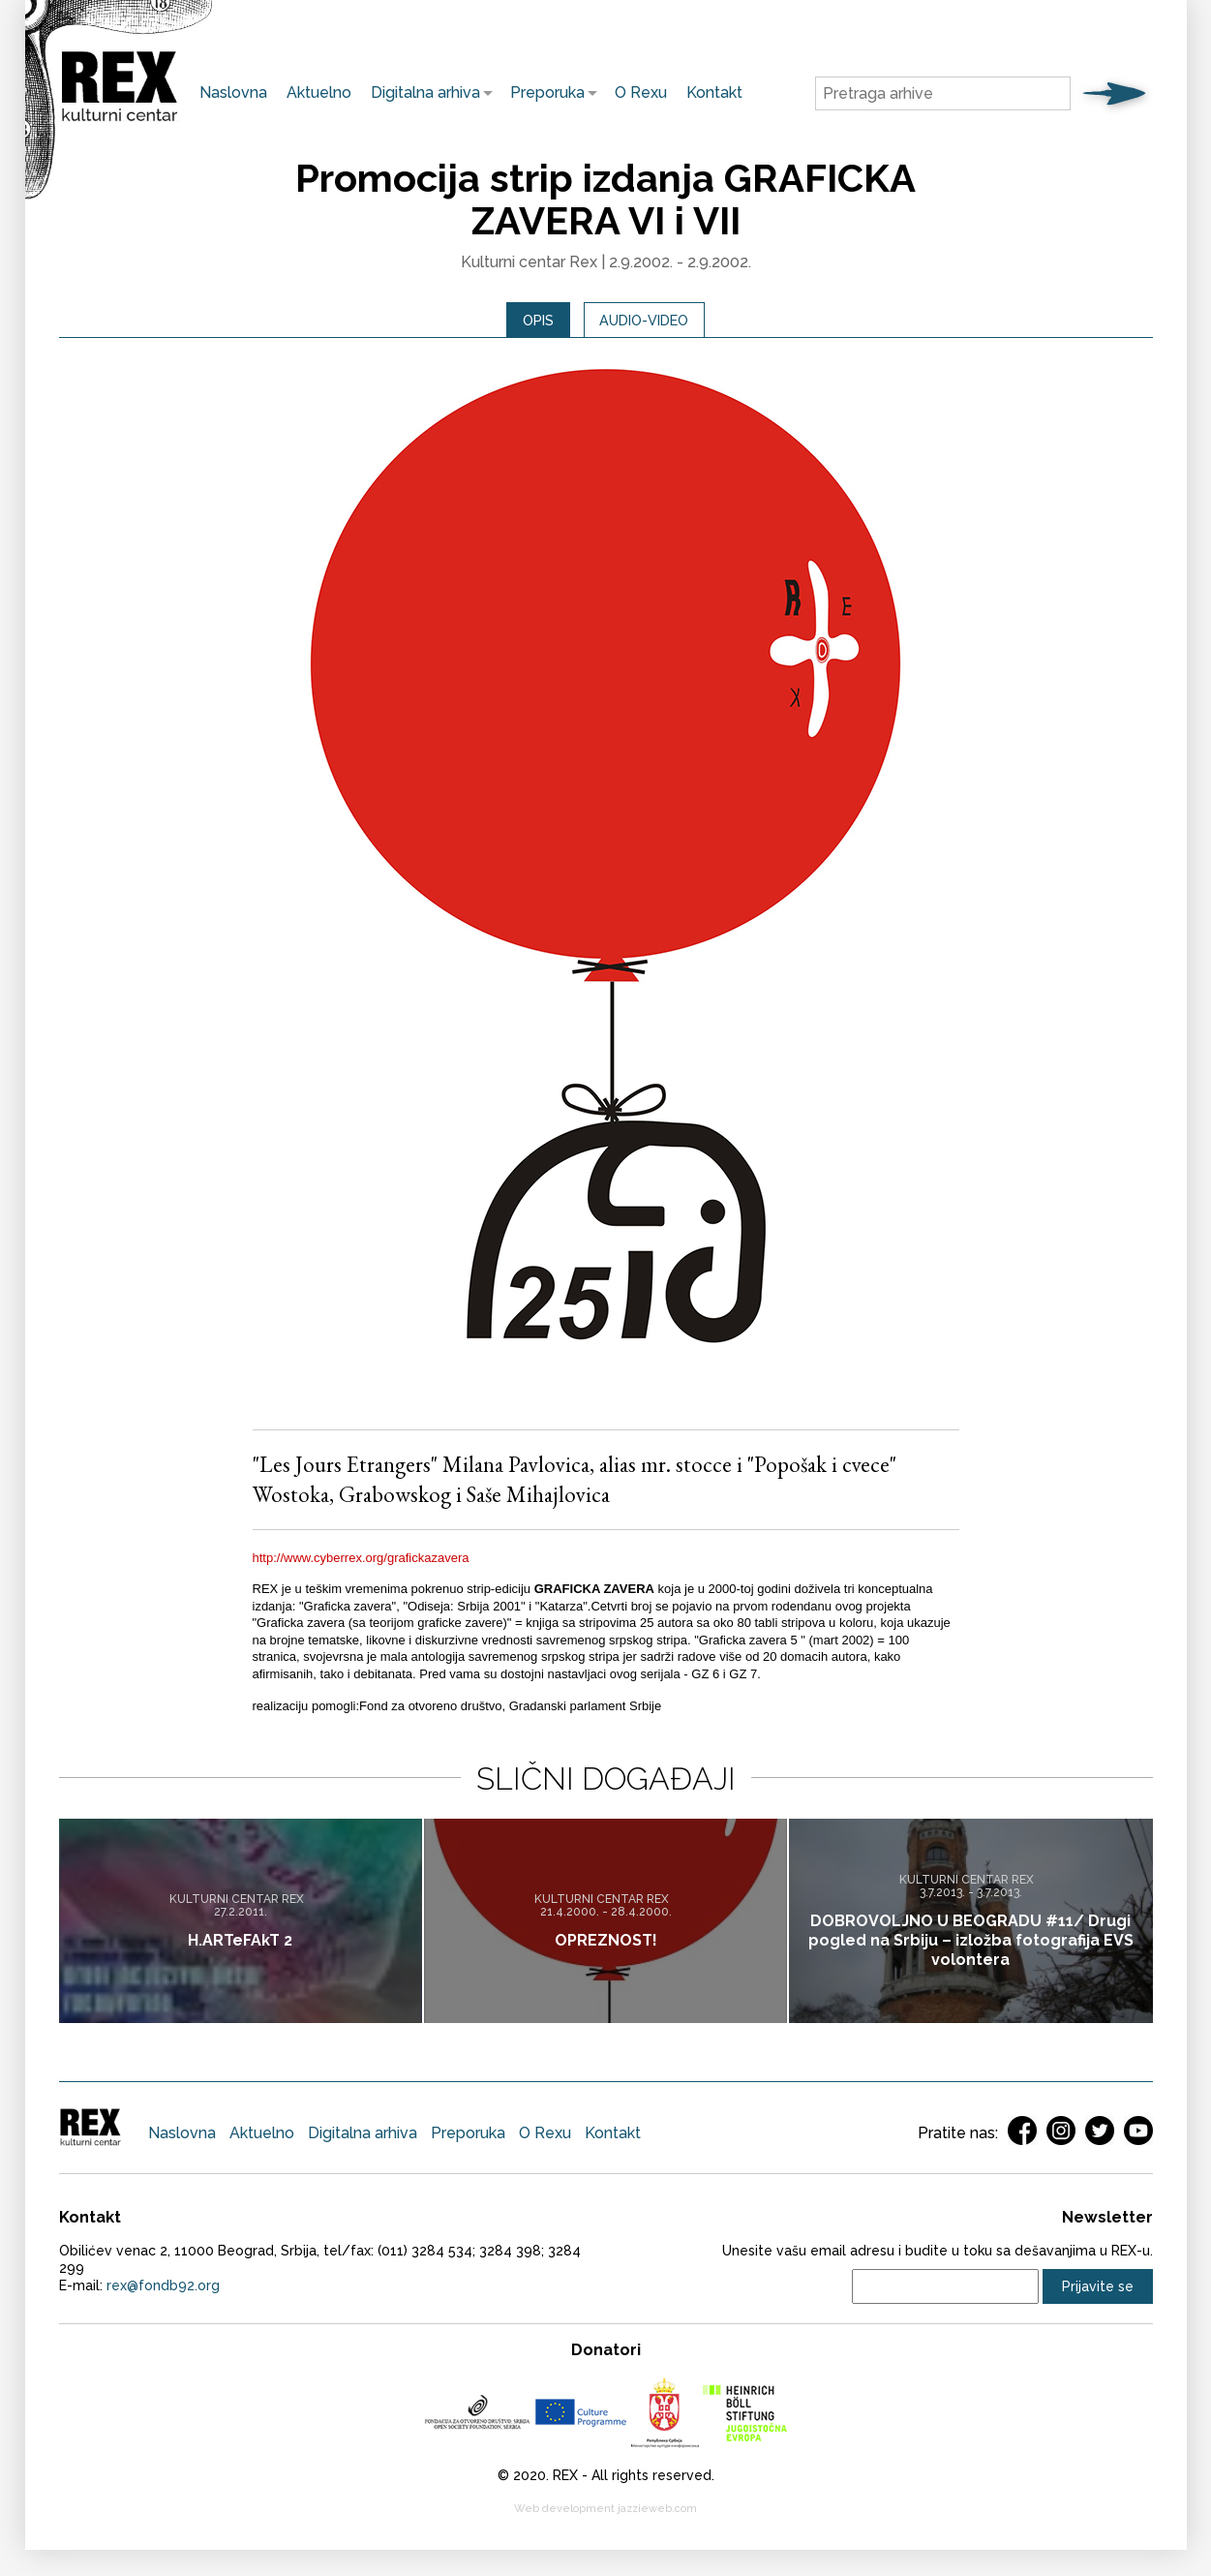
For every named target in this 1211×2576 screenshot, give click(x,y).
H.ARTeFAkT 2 (240, 1941)
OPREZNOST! (606, 1941)
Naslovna (233, 92)
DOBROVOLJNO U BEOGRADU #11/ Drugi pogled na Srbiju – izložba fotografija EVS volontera (971, 1941)
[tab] (529, 323)
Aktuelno (319, 92)
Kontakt (714, 92)
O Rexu (641, 92)
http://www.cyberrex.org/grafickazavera (361, 1564)
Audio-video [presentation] (648, 323)
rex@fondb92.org (163, 2292)
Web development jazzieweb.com (605, 2515)
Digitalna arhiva (420, 92)
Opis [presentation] (529, 323)
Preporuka (542, 92)
